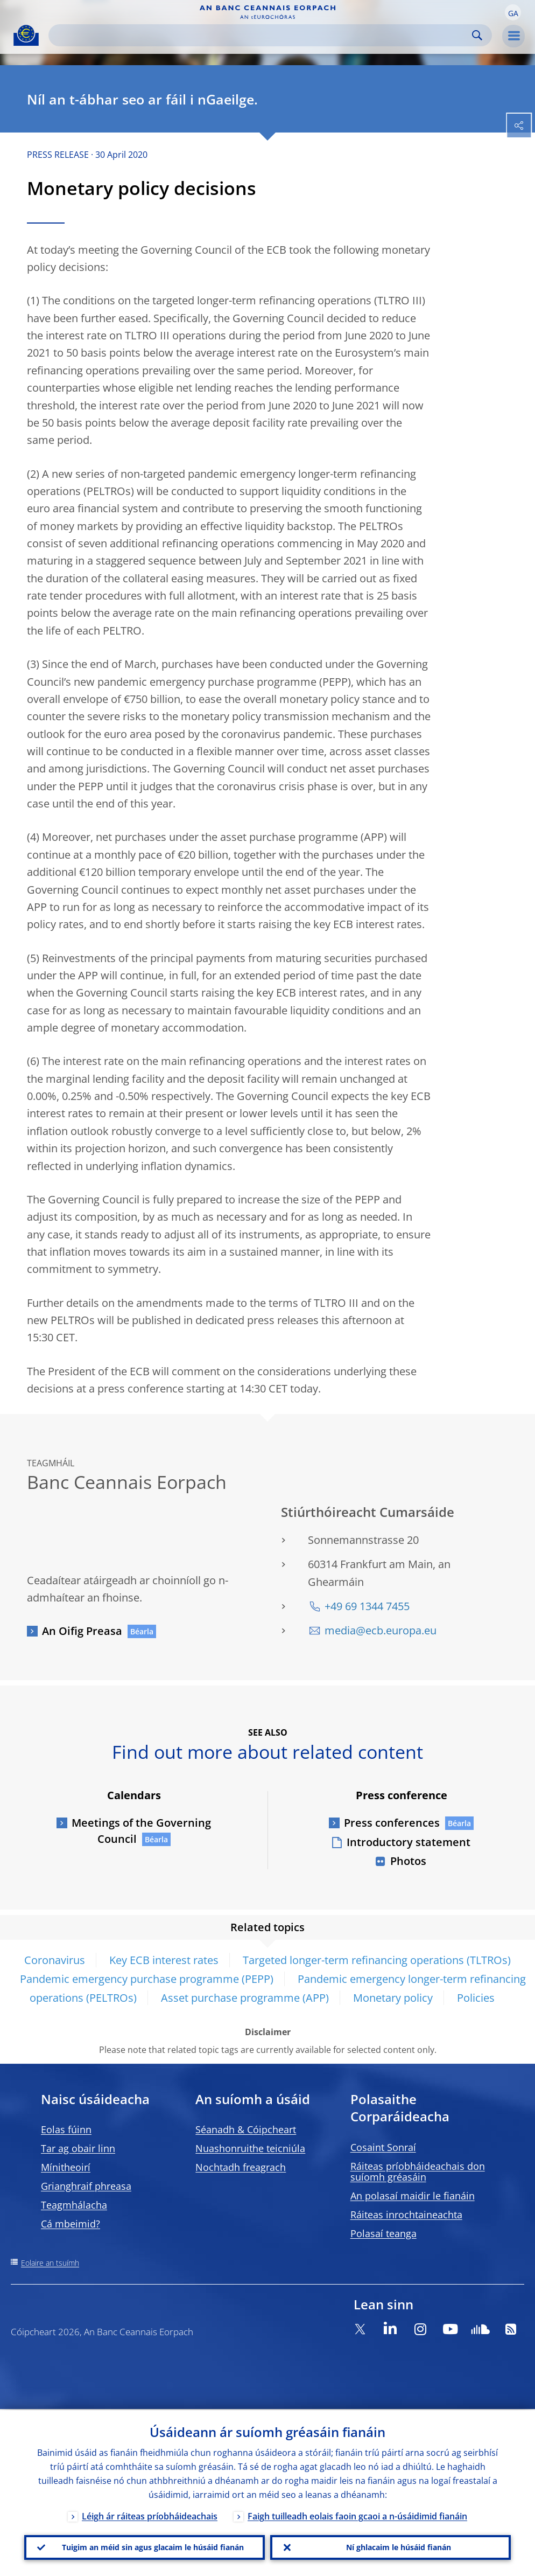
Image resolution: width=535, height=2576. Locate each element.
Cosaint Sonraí (383, 2147)
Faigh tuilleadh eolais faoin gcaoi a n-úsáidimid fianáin (357, 2515)
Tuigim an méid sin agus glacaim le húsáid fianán (153, 2547)
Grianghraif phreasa (86, 2186)
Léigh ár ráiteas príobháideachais (149, 2515)
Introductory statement (408, 1842)
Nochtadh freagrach (240, 2167)
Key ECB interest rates (164, 1960)
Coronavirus (54, 1960)
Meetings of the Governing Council (141, 1830)
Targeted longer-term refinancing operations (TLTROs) (377, 1960)
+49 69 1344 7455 (367, 1606)
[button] (513, 12)
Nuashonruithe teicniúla (250, 2148)
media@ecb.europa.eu (381, 1630)
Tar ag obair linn (78, 2148)
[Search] (261, 35)
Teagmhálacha (74, 2204)
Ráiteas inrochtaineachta (406, 2214)
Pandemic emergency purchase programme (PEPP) (146, 1979)
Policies (476, 1997)
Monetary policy (393, 1997)
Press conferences (392, 1822)
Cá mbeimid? (70, 2223)
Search (477, 35)
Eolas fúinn (66, 2129)
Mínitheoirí (65, 2167)
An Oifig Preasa (82, 1631)
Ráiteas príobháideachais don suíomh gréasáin (417, 2171)
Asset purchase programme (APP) (245, 1997)
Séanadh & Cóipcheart (245, 2129)
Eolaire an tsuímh (50, 2263)
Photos (408, 1861)
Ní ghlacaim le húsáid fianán (398, 2547)
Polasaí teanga (383, 2233)
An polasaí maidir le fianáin (412, 2195)
